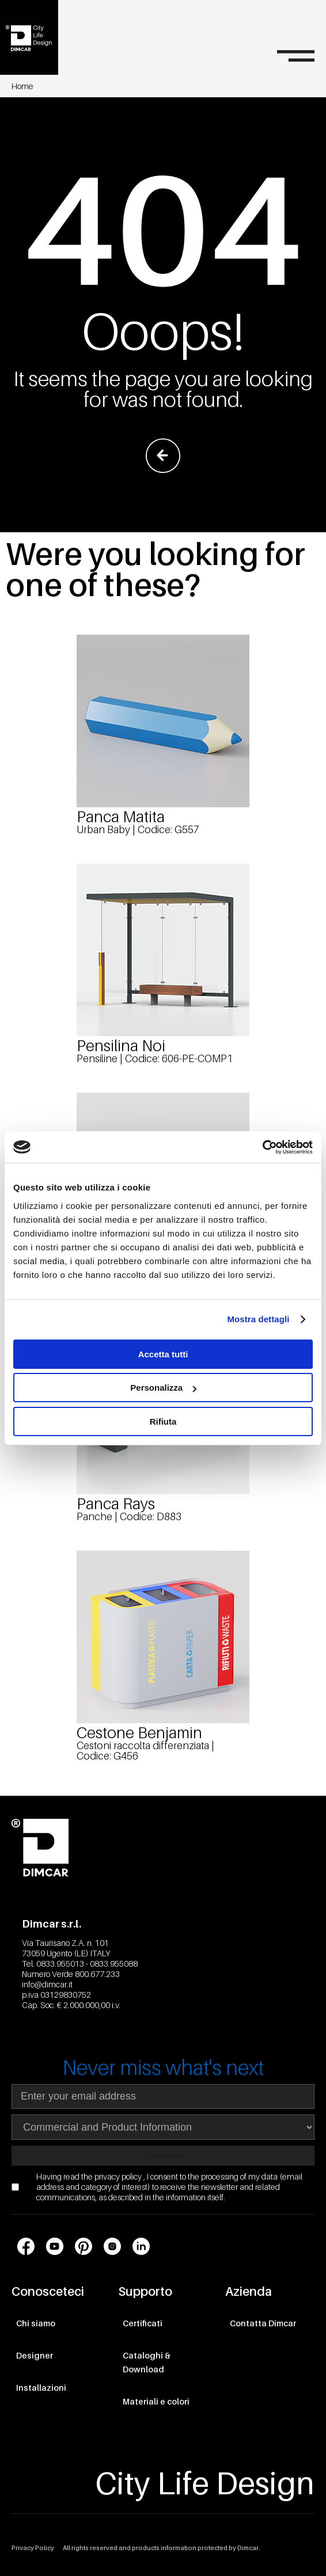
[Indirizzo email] (163, 2096)
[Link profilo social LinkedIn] (141, 2246)
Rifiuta (163, 1421)
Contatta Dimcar (263, 2323)
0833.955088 (114, 1963)
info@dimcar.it (47, 1984)
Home (22, 86)
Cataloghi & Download (146, 2362)
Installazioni (41, 2387)
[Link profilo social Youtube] (54, 2246)
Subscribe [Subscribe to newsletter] (163, 2155)
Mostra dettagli (258, 1319)
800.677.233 (97, 1974)
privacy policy (118, 2176)
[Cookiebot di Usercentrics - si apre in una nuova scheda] (262, 1147)
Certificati (142, 2323)
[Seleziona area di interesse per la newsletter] (163, 2127)
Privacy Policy (33, 2547)
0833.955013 (60, 1963)
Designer (34, 2355)
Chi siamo (35, 2323)
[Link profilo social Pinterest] (83, 2246)
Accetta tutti (163, 1354)
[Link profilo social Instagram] (112, 2246)
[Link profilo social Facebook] (26, 2246)
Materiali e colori (156, 2401)
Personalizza (163, 1387)
